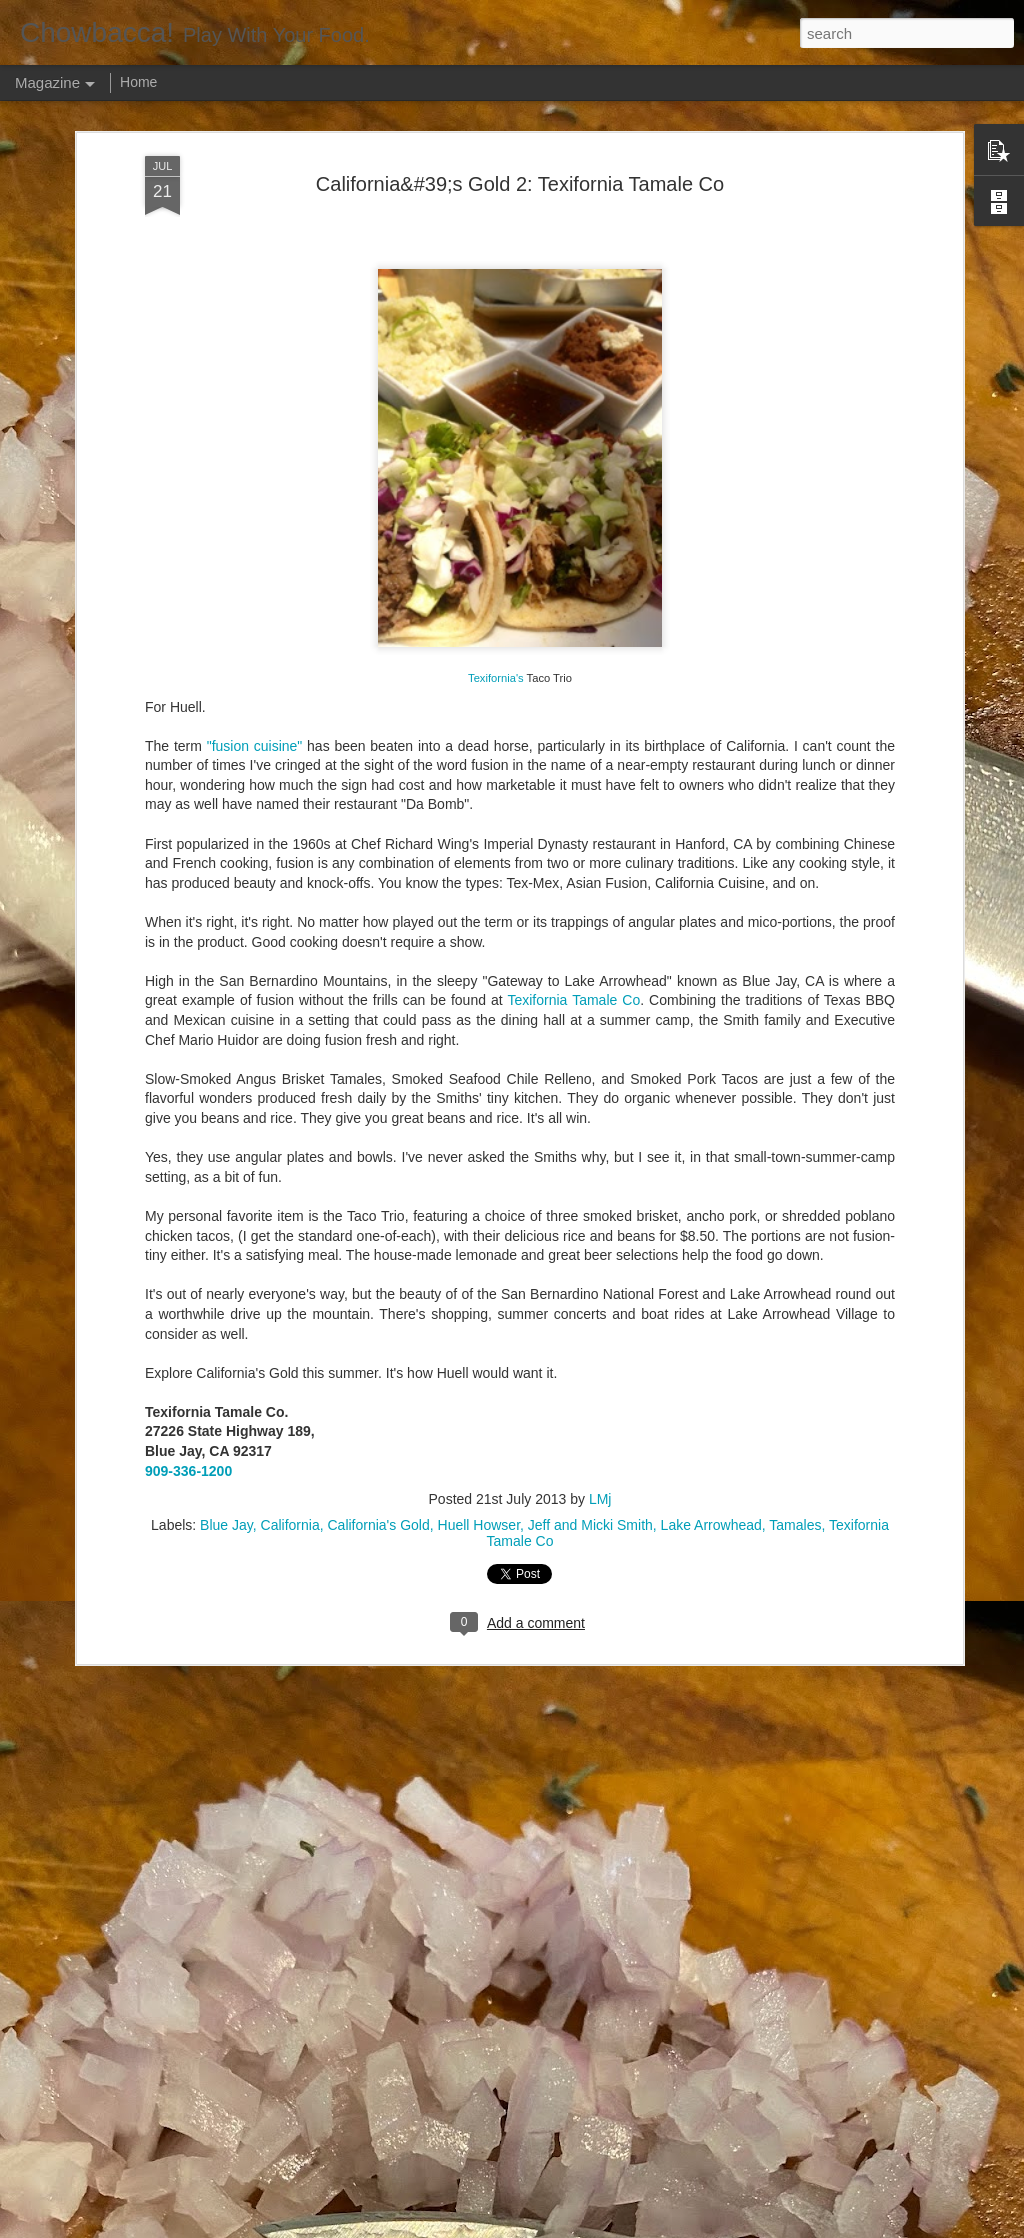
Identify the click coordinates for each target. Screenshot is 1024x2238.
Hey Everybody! (367, 1080)
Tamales (795, 984)
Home (138, 82)
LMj (600, 958)
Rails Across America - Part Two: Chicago (458, 1761)
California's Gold (378, 984)
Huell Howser (479, 984)
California (290, 984)
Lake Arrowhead (711, 984)
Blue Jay (226, 984)
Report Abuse (784, 2227)
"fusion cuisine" (255, 204)
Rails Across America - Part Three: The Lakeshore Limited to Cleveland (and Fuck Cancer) (488, 1543)
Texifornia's (496, 136)
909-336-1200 (188, 929)
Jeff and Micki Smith (590, 984)
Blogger (726, 2227)
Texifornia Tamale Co (573, 459)
